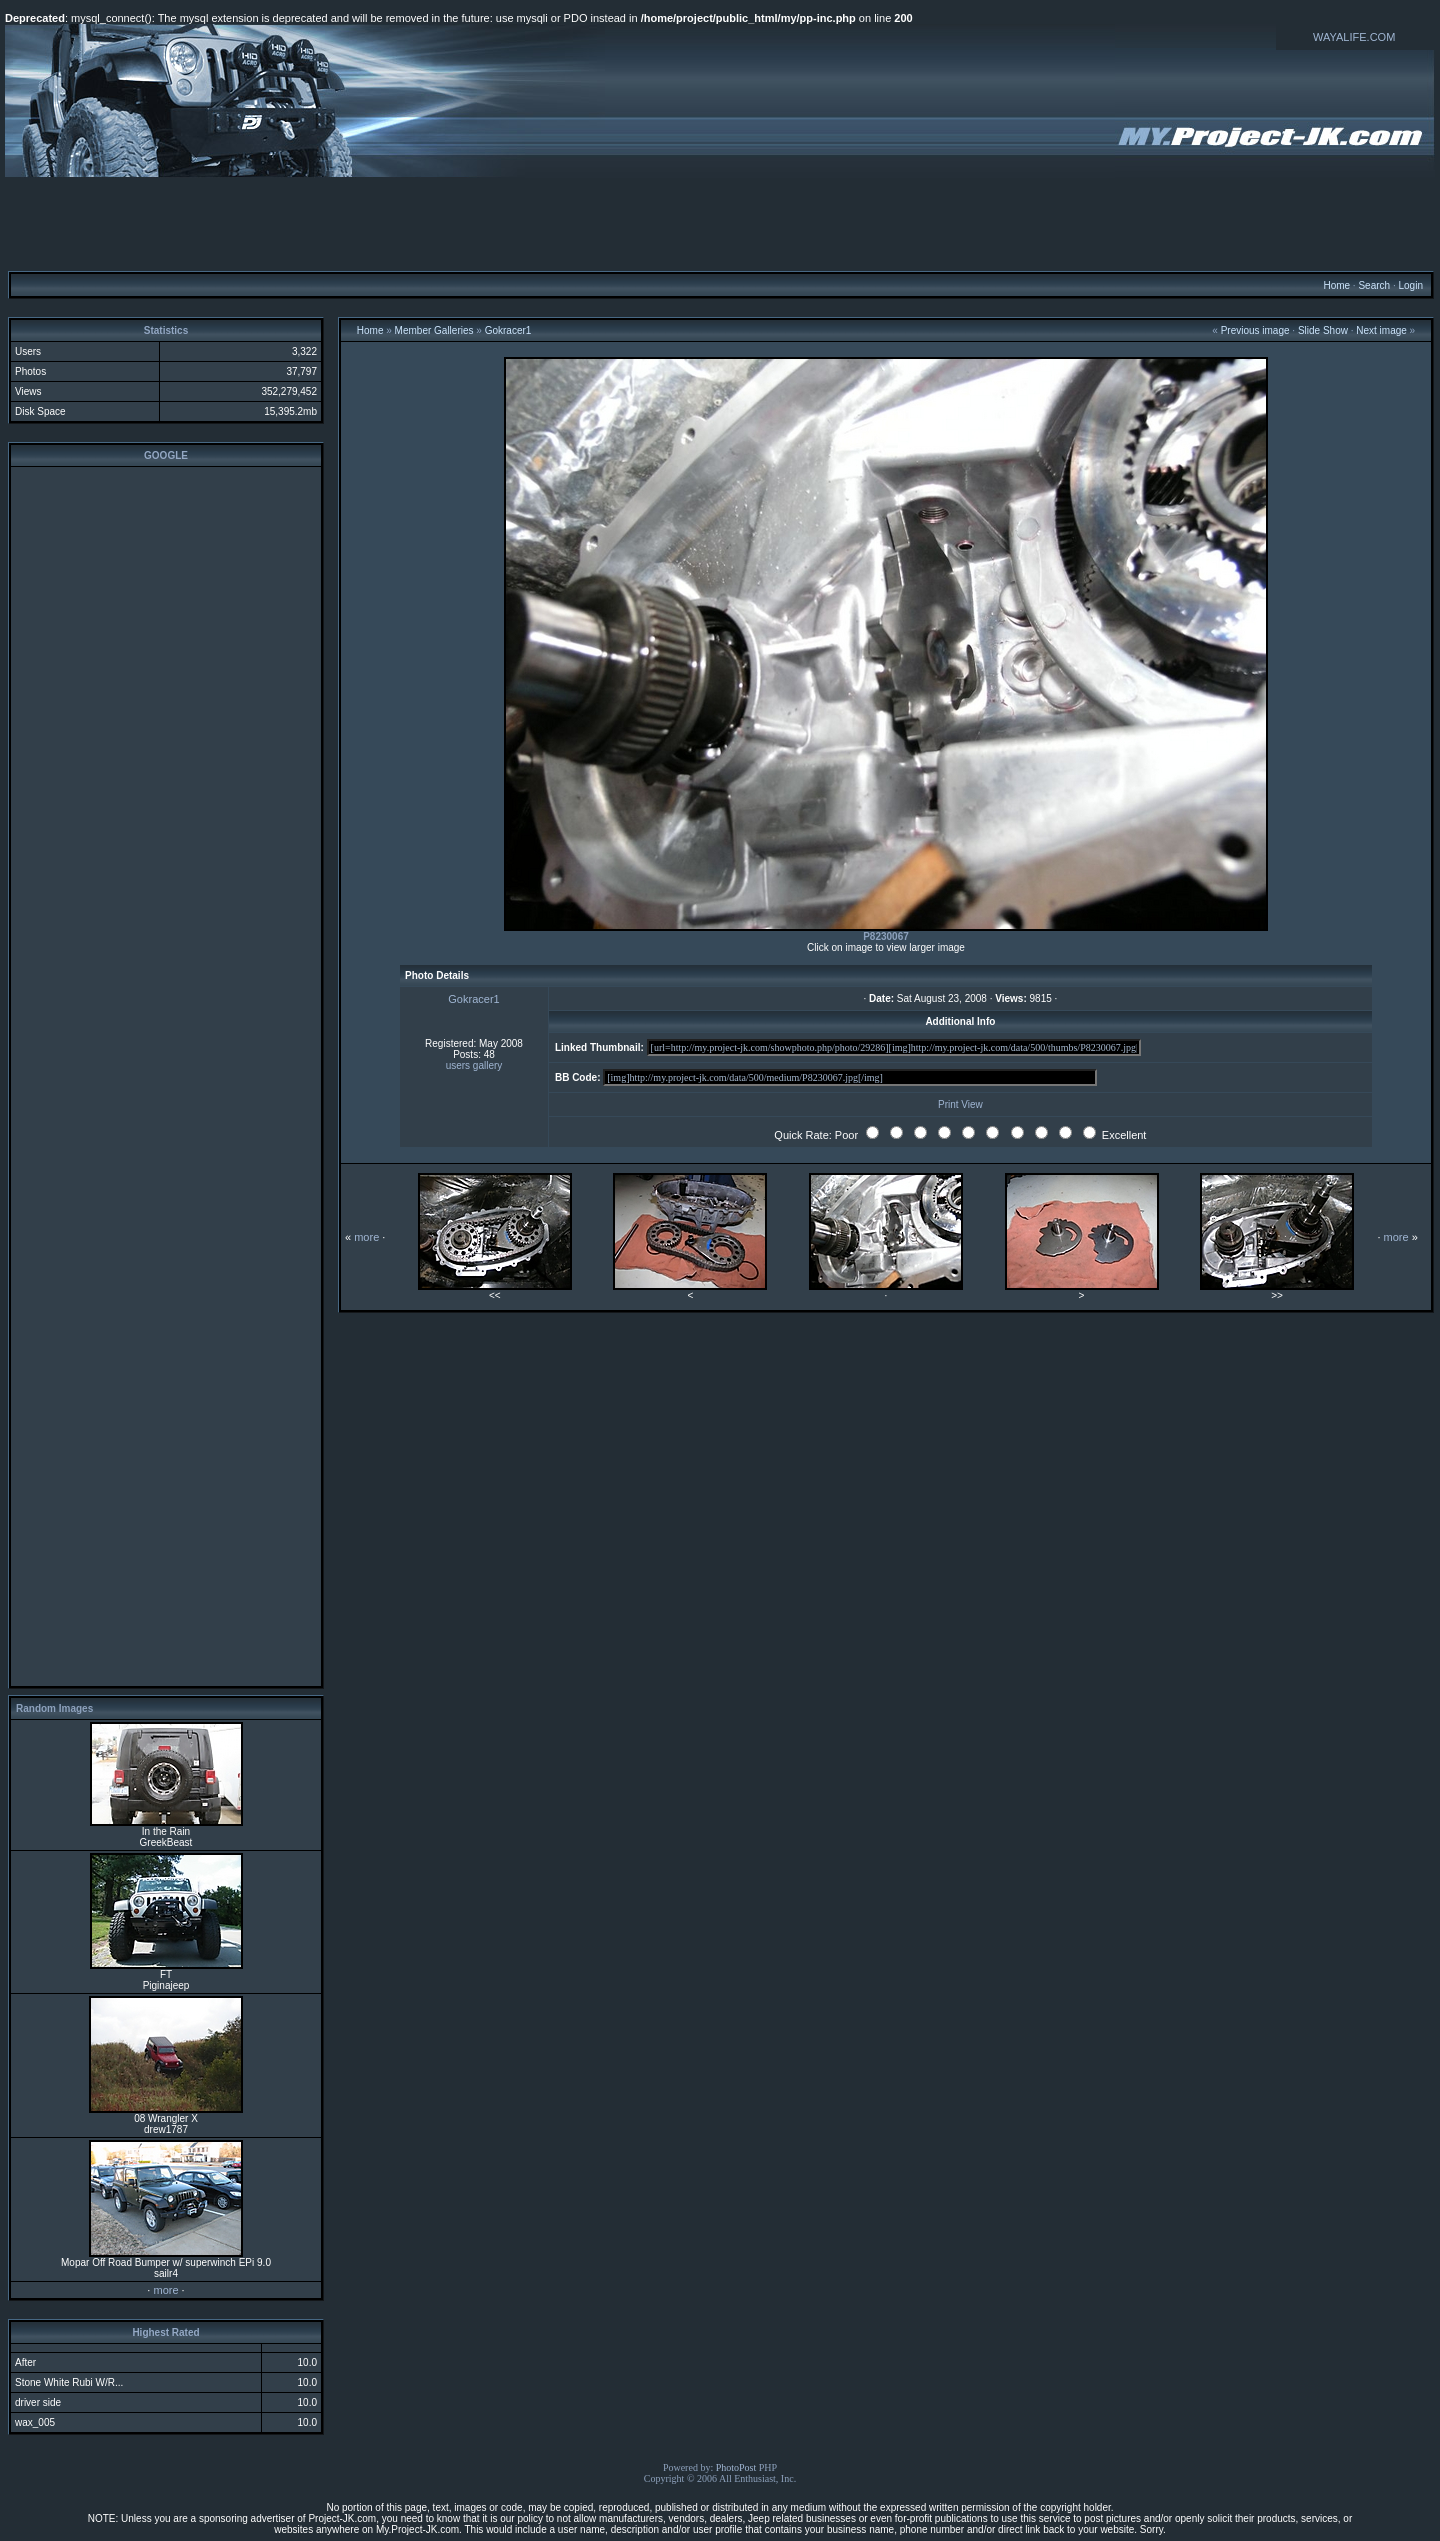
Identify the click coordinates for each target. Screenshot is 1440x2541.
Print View (960, 1104)
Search (1374, 285)
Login (1410, 285)
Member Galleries (434, 330)
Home (1336, 285)
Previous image (1255, 330)
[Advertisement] (720, 223)
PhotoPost (736, 2467)
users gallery (474, 1065)
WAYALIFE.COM (1354, 37)
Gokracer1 (508, 330)
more (165, 2290)
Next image (1381, 330)
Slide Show (1323, 330)
